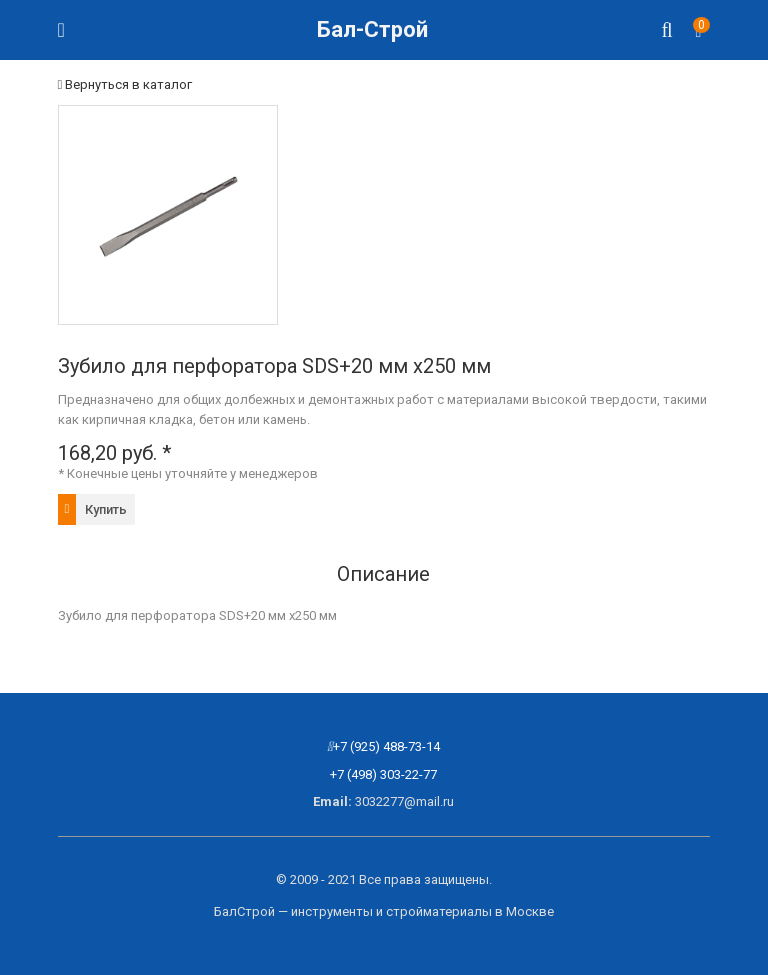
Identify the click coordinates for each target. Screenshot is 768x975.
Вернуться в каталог (125, 84)
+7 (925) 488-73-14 (386, 746)
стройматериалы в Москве (470, 911)
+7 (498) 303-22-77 (383, 774)
